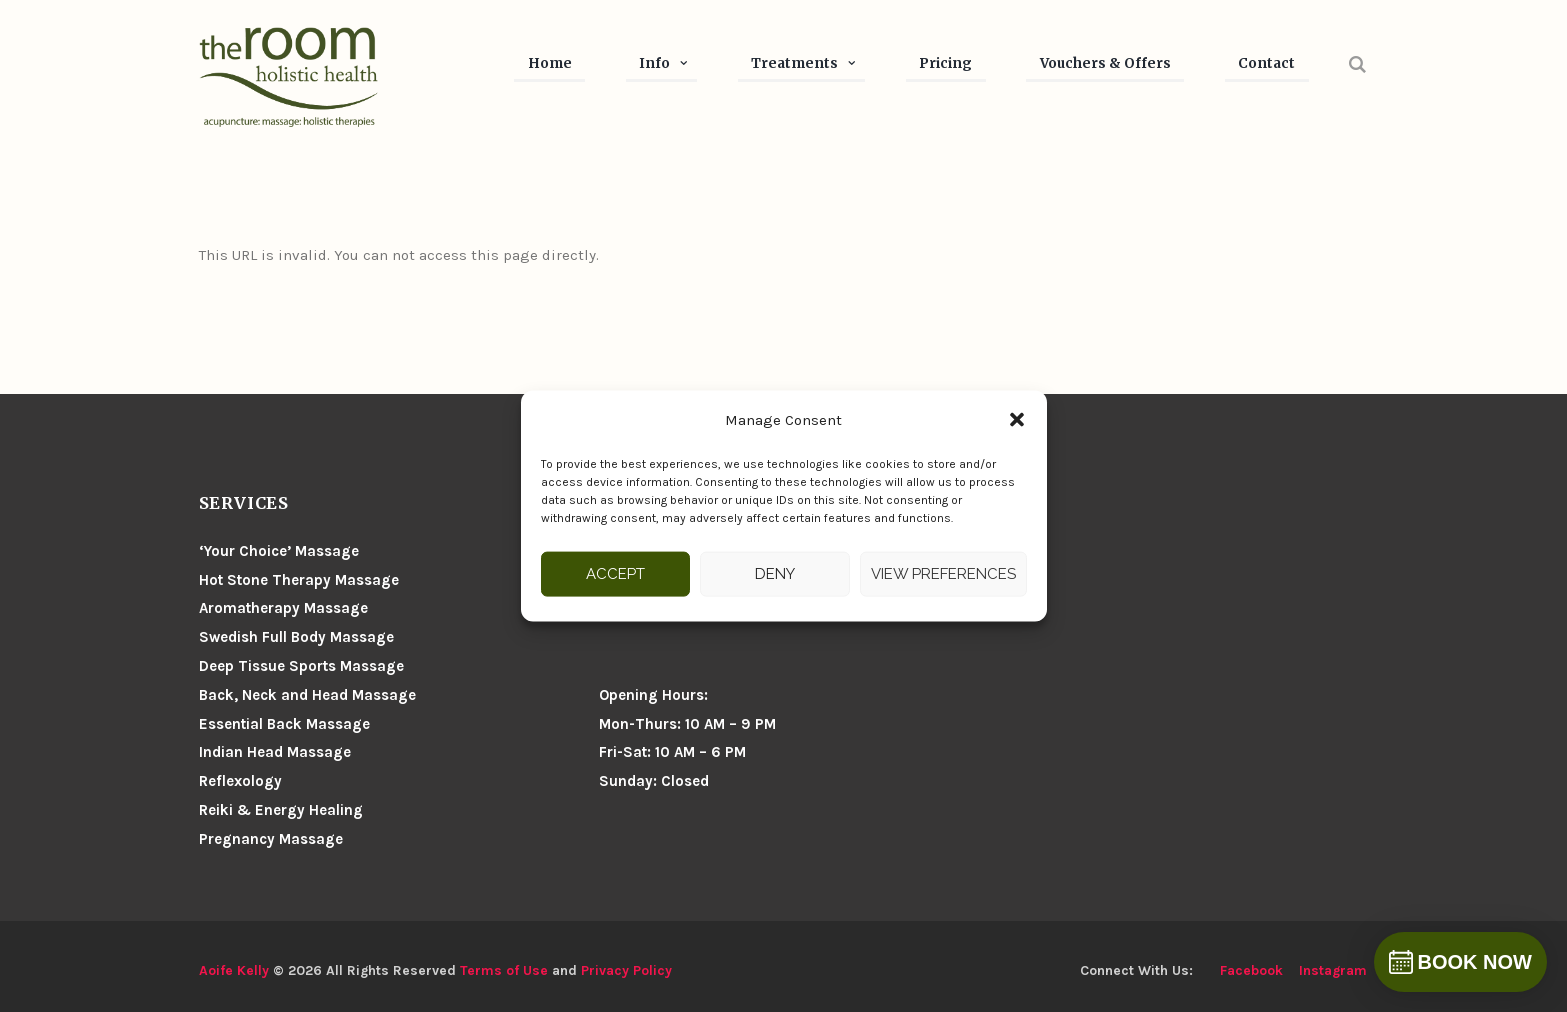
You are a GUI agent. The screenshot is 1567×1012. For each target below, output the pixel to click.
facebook (1251, 970)
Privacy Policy (626, 970)
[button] (1017, 420)
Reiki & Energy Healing (281, 810)
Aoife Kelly (234, 970)
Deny (775, 574)
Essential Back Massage (284, 724)
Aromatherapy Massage (283, 608)
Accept (615, 574)
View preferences (943, 574)
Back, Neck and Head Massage (307, 695)
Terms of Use (504, 970)
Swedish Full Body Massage (296, 637)
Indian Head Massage (275, 752)
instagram (1333, 970)
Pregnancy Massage (271, 839)
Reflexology (240, 781)
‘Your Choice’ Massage (279, 551)
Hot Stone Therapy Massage (299, 580)
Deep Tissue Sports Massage (301, 666)
